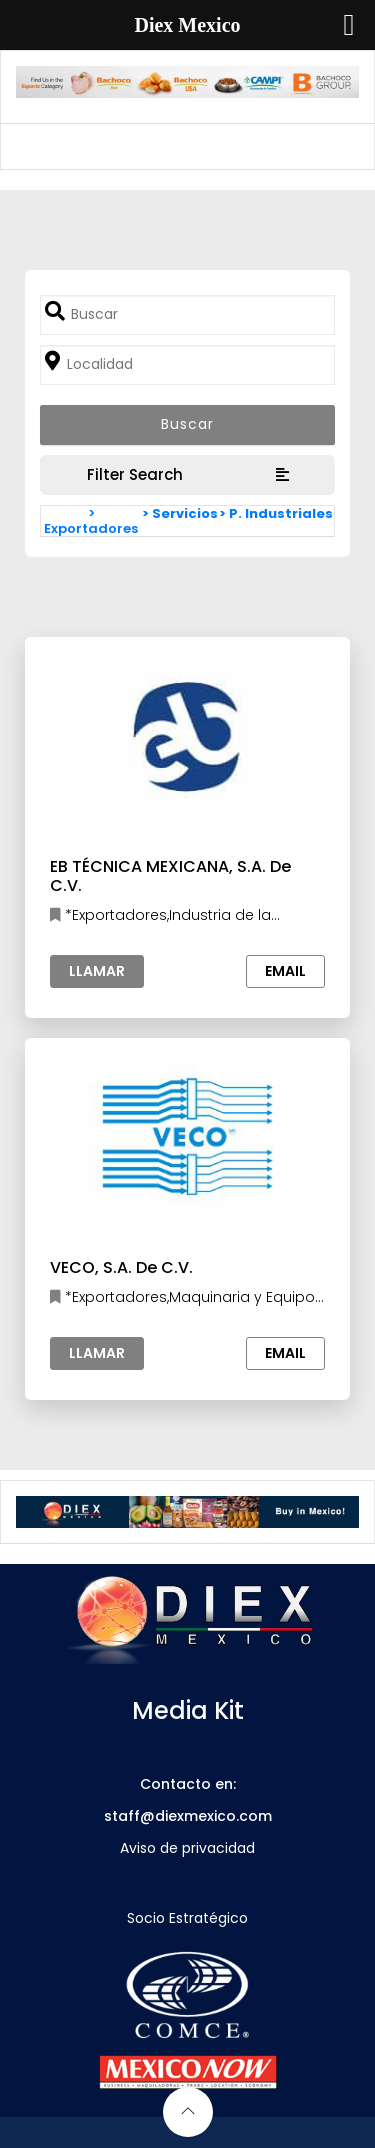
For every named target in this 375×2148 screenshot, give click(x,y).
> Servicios (180, 513)
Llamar (97, 971)
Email (285, 971)
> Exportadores (91, 521)
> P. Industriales (276, 513)
